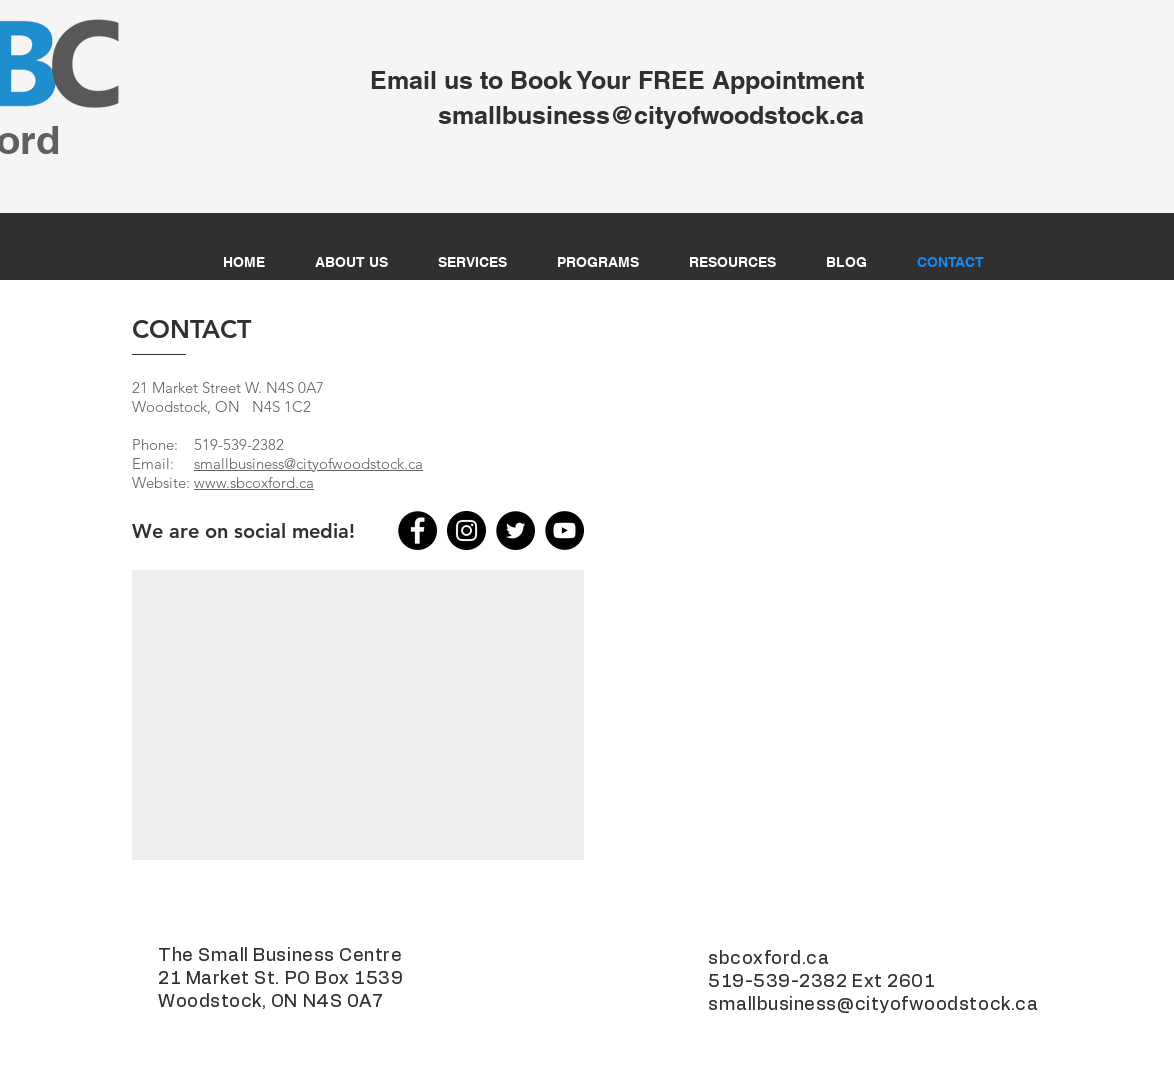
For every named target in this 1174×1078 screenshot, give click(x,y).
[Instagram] (466, 530)
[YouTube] (564, 530)
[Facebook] (417, 530)
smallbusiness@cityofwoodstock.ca (308, 463)
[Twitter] (515, 530)
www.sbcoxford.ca (254, 482)
